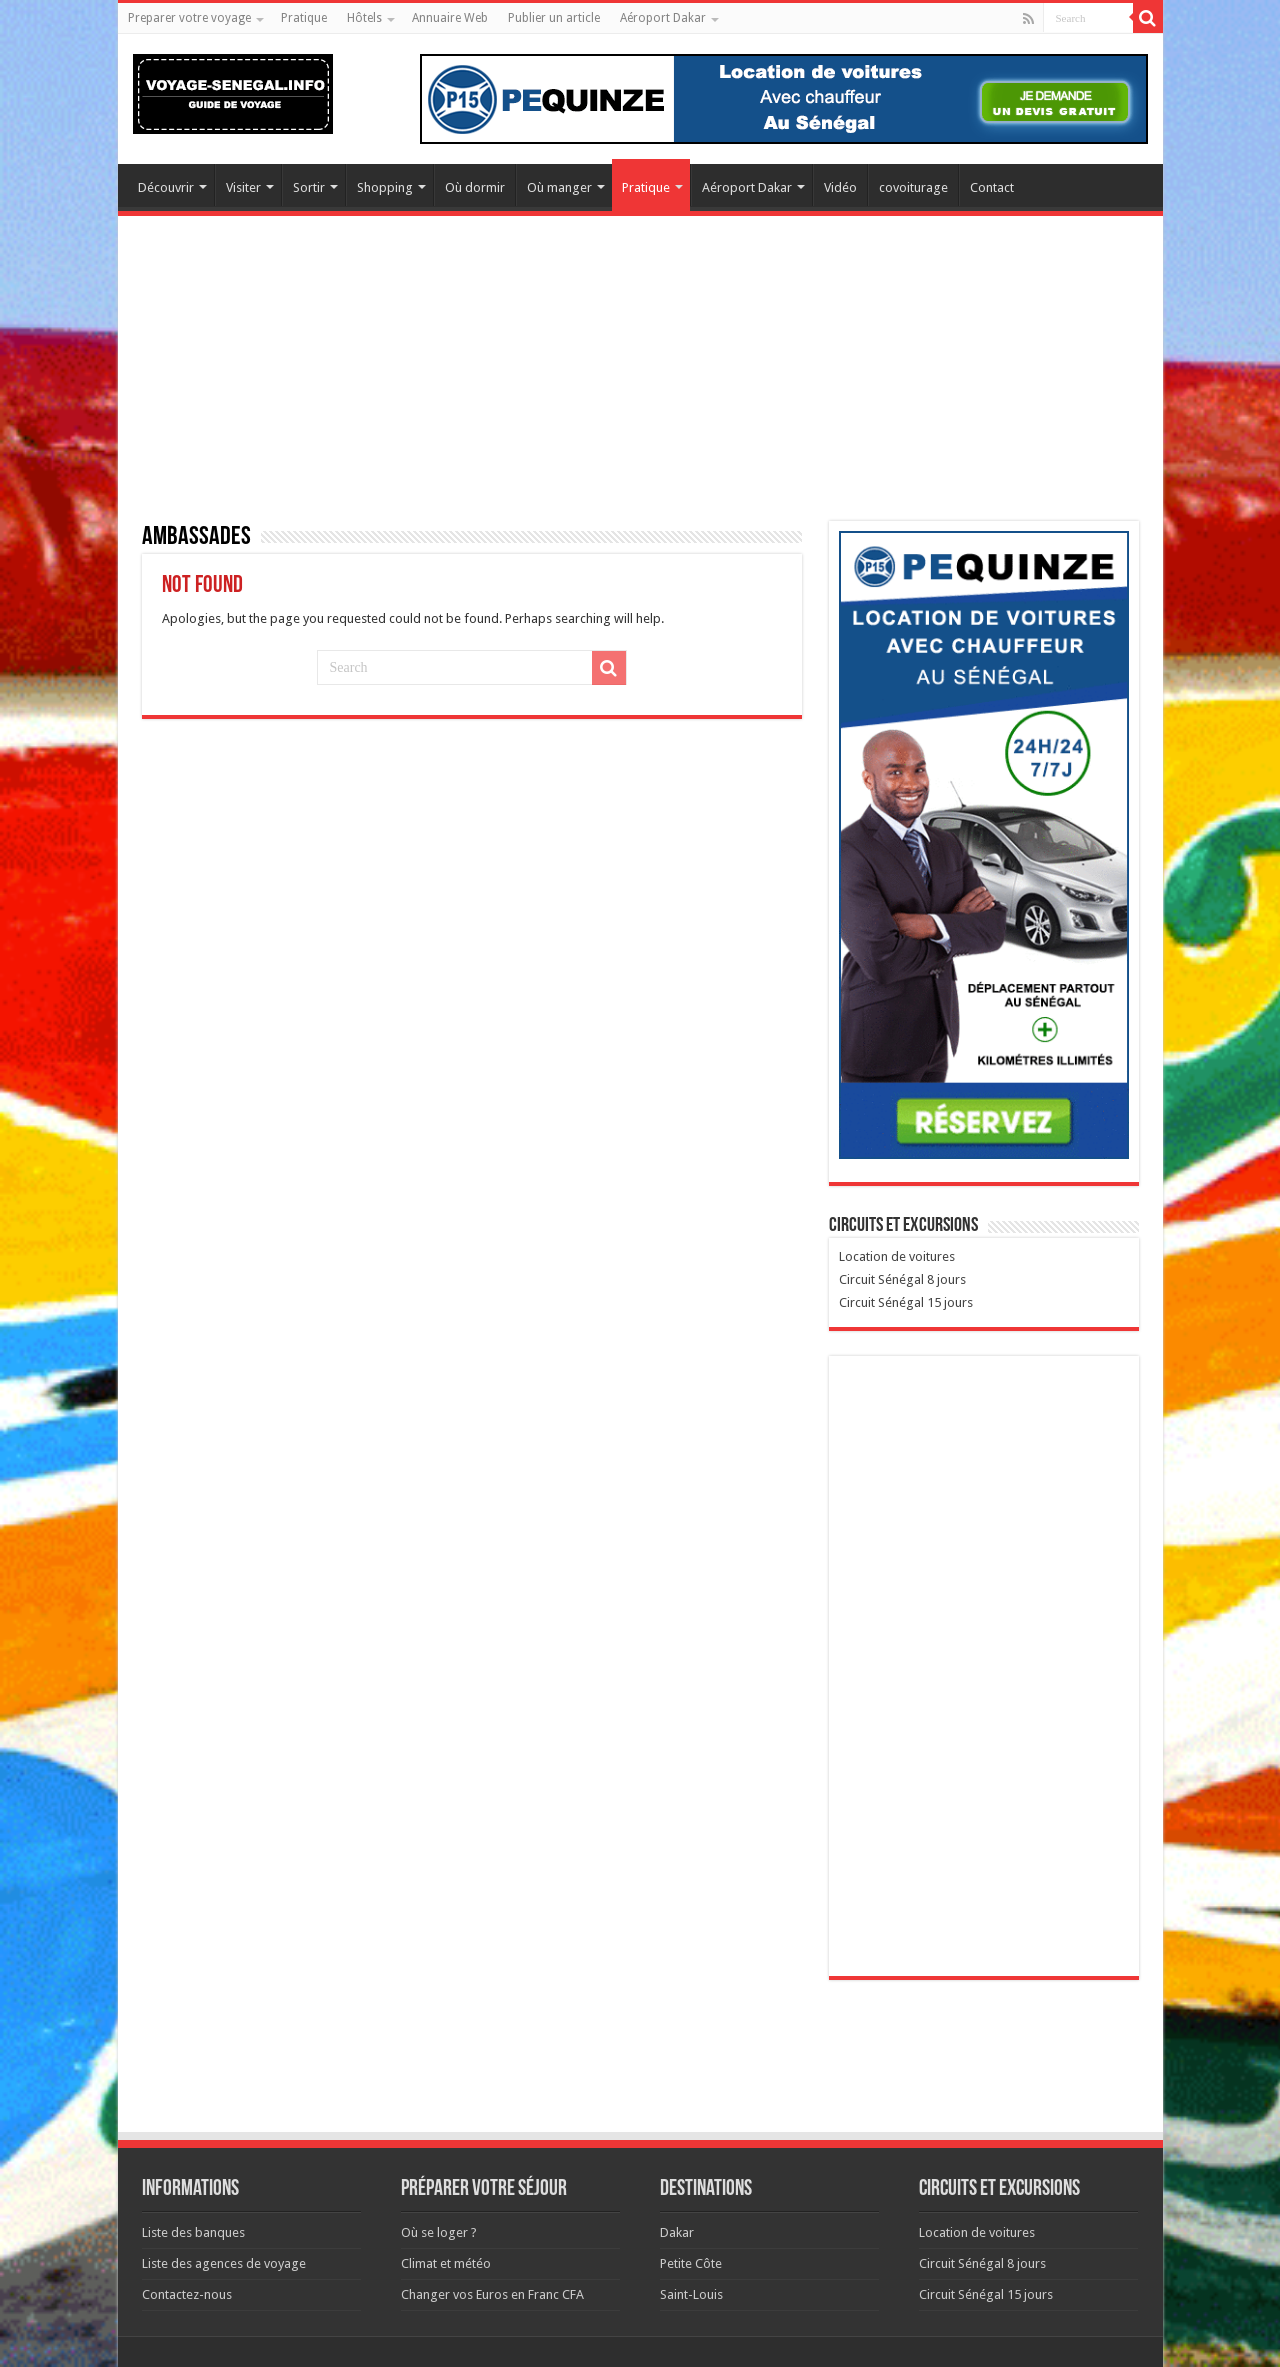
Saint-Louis (691, 2294)
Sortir (309, 187)
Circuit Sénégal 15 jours (906, 1302)
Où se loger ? (439, 2232)
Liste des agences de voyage (224, 2263)
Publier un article (554, 18)
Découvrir (166, 187)
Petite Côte (691, 2263)
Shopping (385, 187)
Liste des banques (193, 2232)
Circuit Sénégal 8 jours (902, 1279)
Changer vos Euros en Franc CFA (492, 2294)
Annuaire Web (450, 18)
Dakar (677, 2232)
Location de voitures (897, 1256)
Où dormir (475, 187)
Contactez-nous (187, 2294)
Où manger (559, 187)
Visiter (243, 187)
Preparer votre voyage (189, 18)
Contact (992, 187)
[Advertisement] (640, 381)
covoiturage (913, 187)
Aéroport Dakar (663, 18)
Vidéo (840, 187)
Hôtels (364, 18)
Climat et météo (446, 2263)
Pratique (304, 18)
